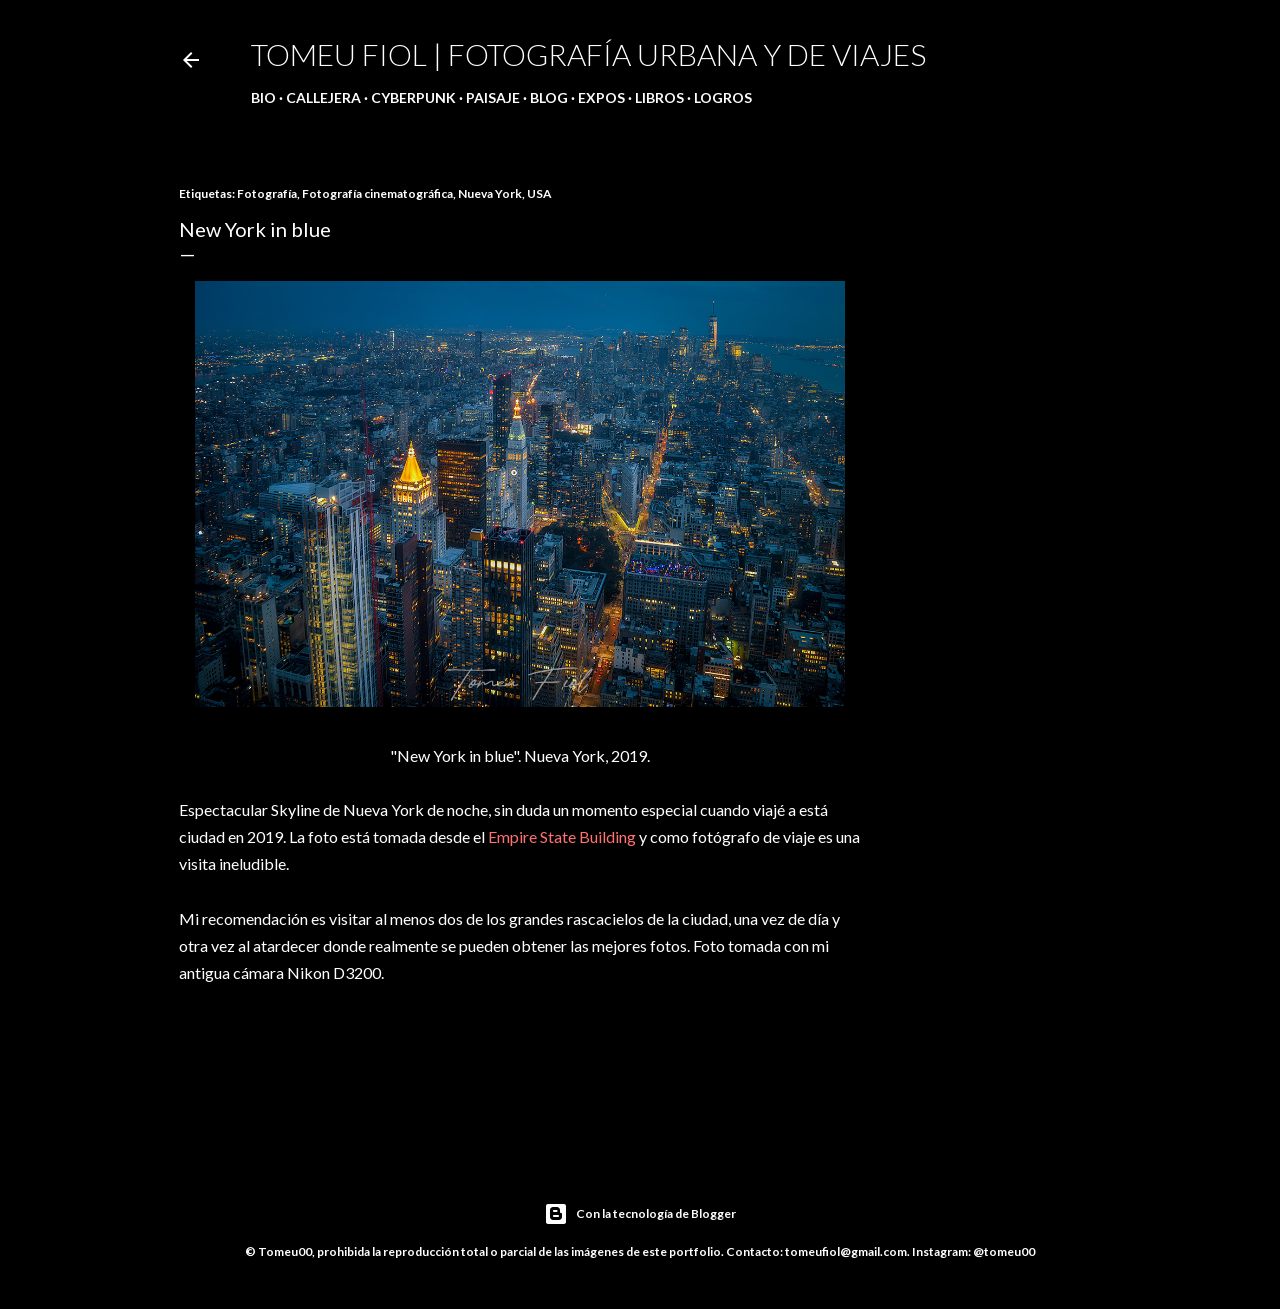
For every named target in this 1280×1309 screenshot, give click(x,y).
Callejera (323, 97)
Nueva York (490, 193)
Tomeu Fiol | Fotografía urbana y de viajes (588, 54)
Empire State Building (562, 836)
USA (539, 193)
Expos (601, 97)
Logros (723, 97)
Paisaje (493, 97)
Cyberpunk (413, 97)
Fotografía (267, 193)
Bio (263, 97)
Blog (549, 97)
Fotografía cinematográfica (377, 193)
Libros (659, 97)
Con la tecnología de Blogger (640, 1214)
